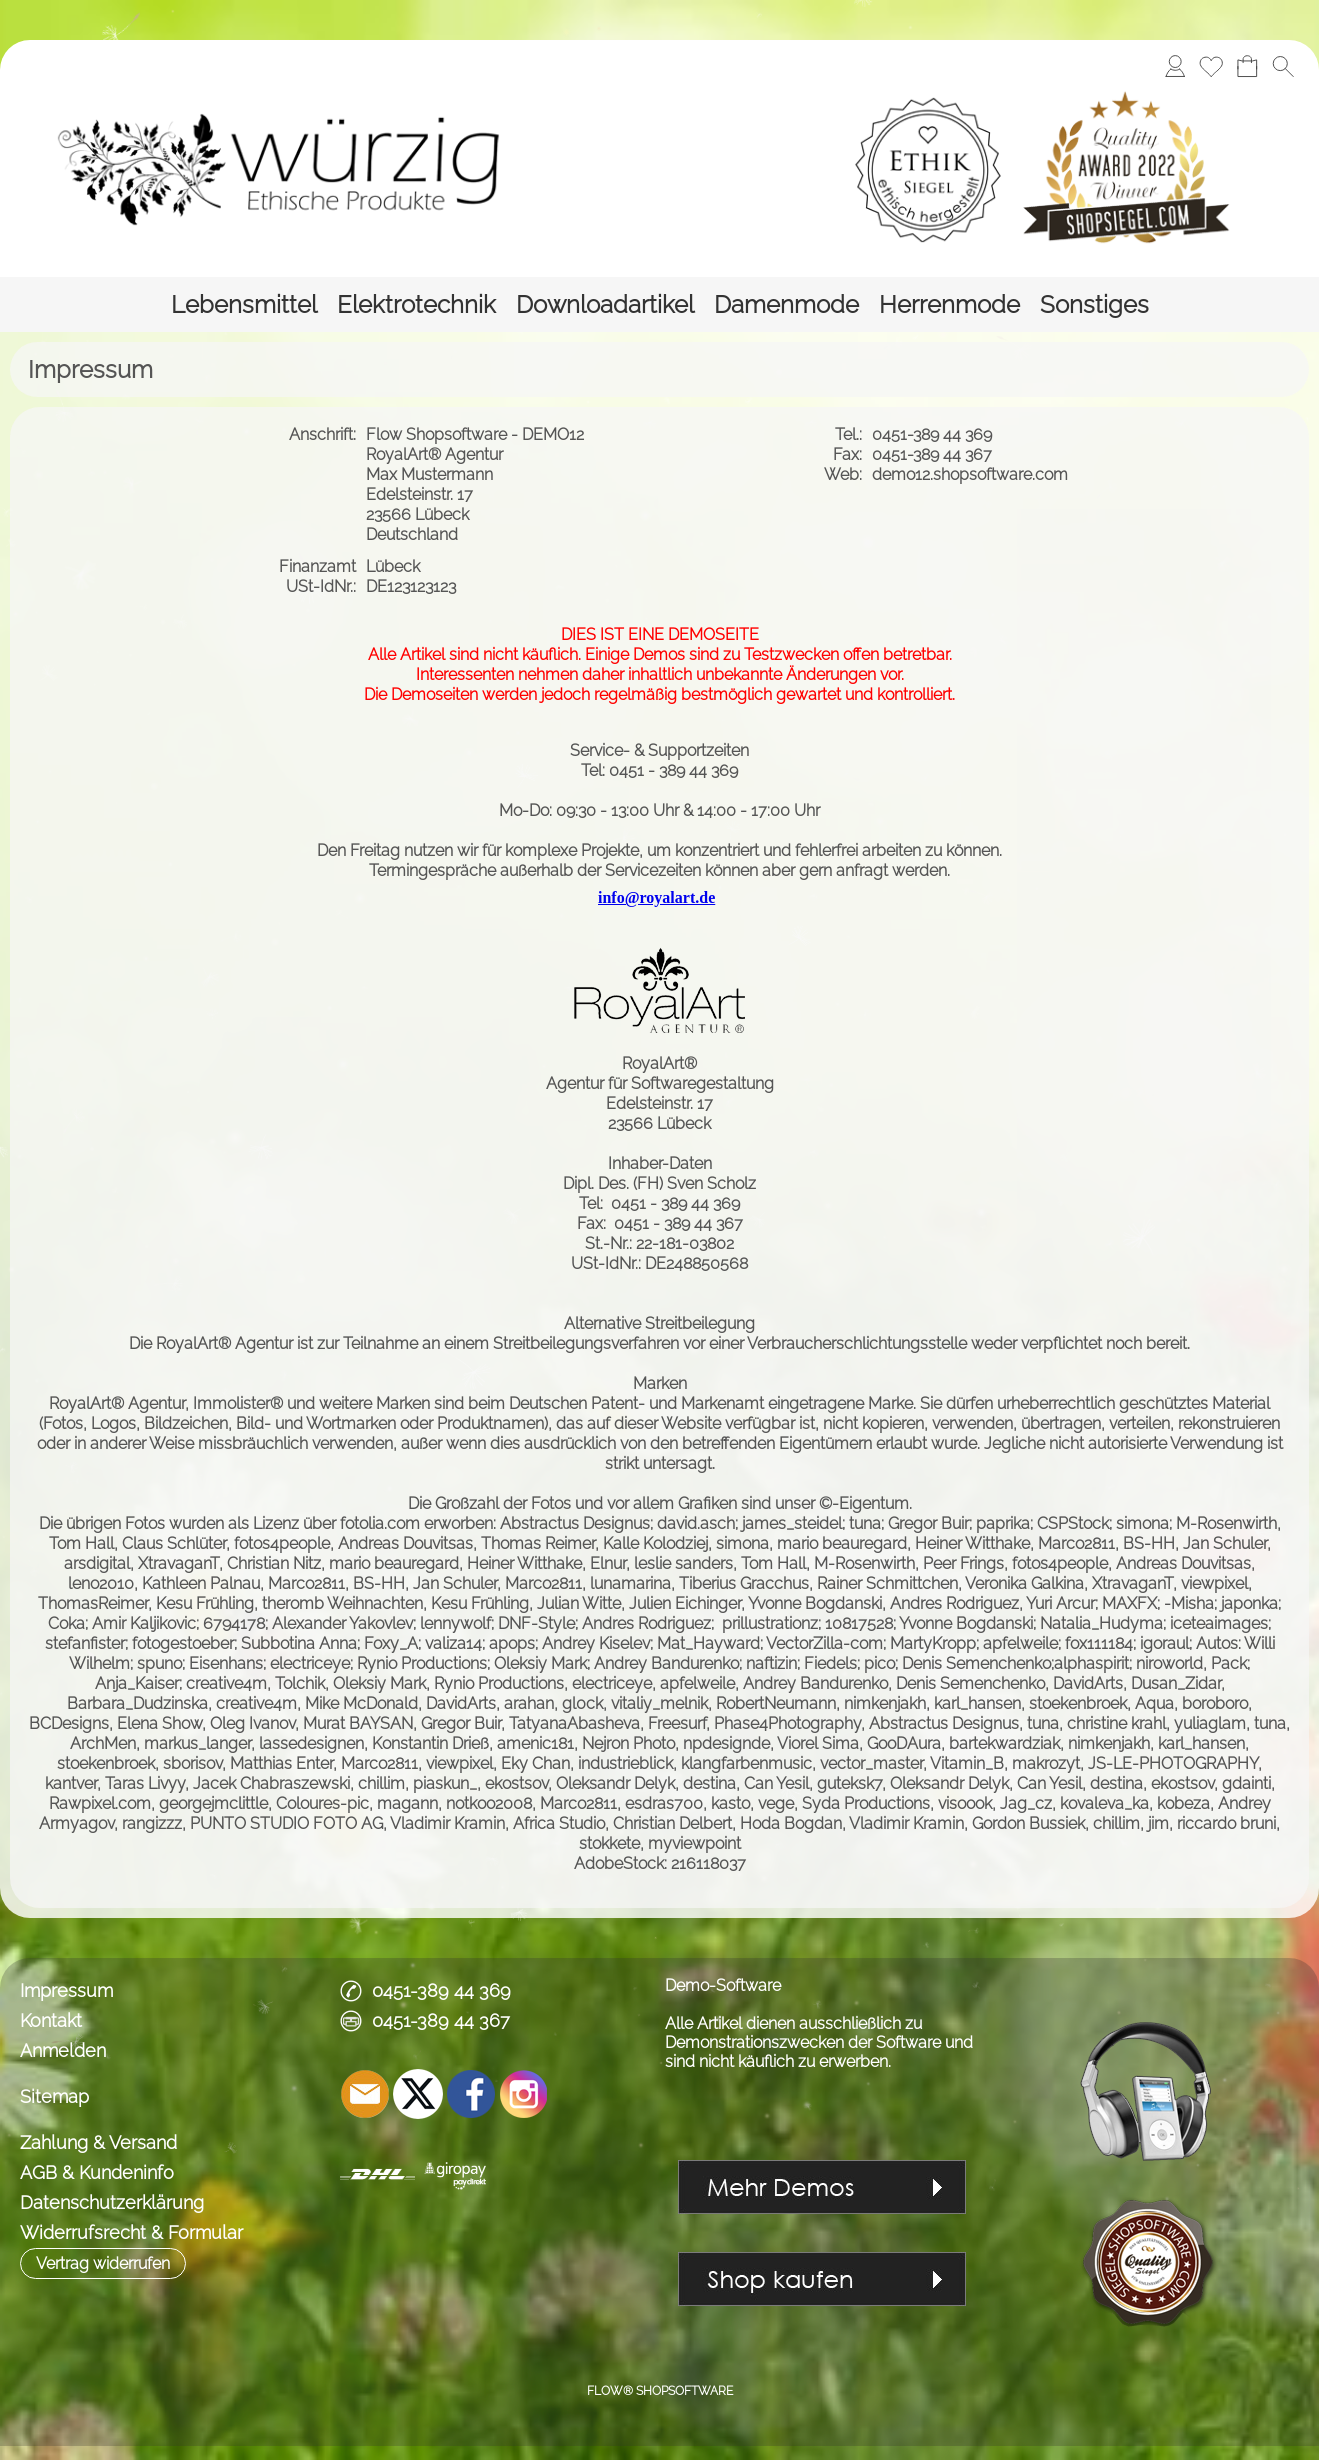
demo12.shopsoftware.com (972, 474)
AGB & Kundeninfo (97, 2172)
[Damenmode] (786, 304)
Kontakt (51, 2020)
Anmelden (63, 2050)
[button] (1283, 66)
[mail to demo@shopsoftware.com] (365, 2094)
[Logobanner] (990, 169)
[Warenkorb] (1247, 66)
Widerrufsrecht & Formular (131, 2232)
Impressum (66, 1990)
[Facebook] (471, 2094)
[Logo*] (330, 169)
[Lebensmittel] (244, 304)
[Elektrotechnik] (416, 304)
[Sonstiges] (1094, 304)
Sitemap (54, 2096)
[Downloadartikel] (605, 304)
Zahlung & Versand (98, 2142)
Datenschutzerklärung (112, 2202)
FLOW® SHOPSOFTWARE (660, 2391)
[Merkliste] (1211, 66)
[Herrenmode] (949, 304)
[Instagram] (524, 2094)
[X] (418, 2094)
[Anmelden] (1175, 66)
